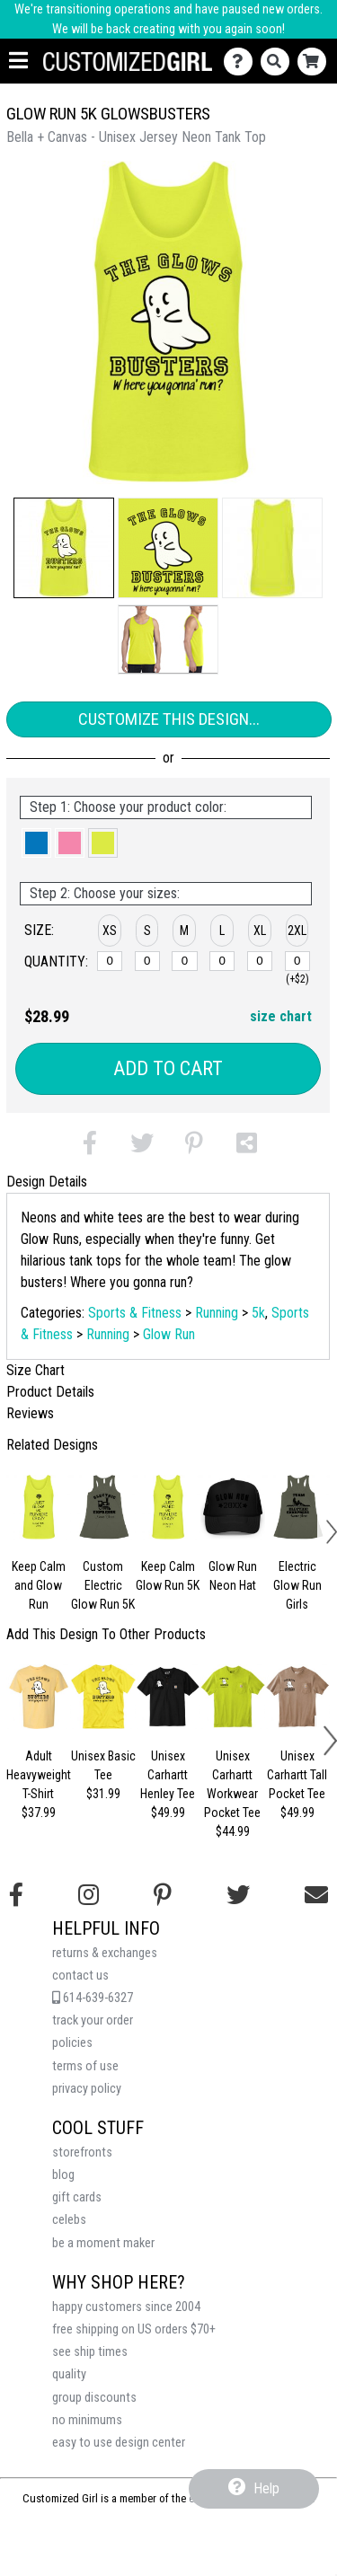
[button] (63, 547)
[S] (147, 961)
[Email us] (316, 1895)
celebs (69, 2220)
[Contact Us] (242, 61)
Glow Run (169, 1334)
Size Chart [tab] (35, 1370)
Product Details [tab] (50, 1391)
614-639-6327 (92, 1998)
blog (63, 2175)
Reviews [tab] (30, 1413)
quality (69, 2374)
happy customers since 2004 (126, 2307)
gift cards (77, 2197)
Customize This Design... (169, 719)
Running (216, 1312)
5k (258, 1312)
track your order (92, 2020)
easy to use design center (118, 2442)
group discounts (94, 2397)
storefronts (82, 2152)
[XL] (259, 961)
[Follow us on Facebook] (16, 1895)
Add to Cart (168, 1068)
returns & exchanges (104, 1953)
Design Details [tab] (46, 1181)
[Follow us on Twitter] (238, 1895)
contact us (80, 1975)
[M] (184, 961)
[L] (222, 961)
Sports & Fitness (135, 1312)
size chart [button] (281, 1016)
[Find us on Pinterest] (163, 1895)
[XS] (109, 961)
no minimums (87, 2420)
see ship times (90, 2352)
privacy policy (86, 2088)
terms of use (85, 2066)
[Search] (279, 61)
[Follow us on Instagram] (88, 1895)
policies (72, 2043)
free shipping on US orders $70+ (134, 2329)
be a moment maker (103, 2243)
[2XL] (297, 961)
